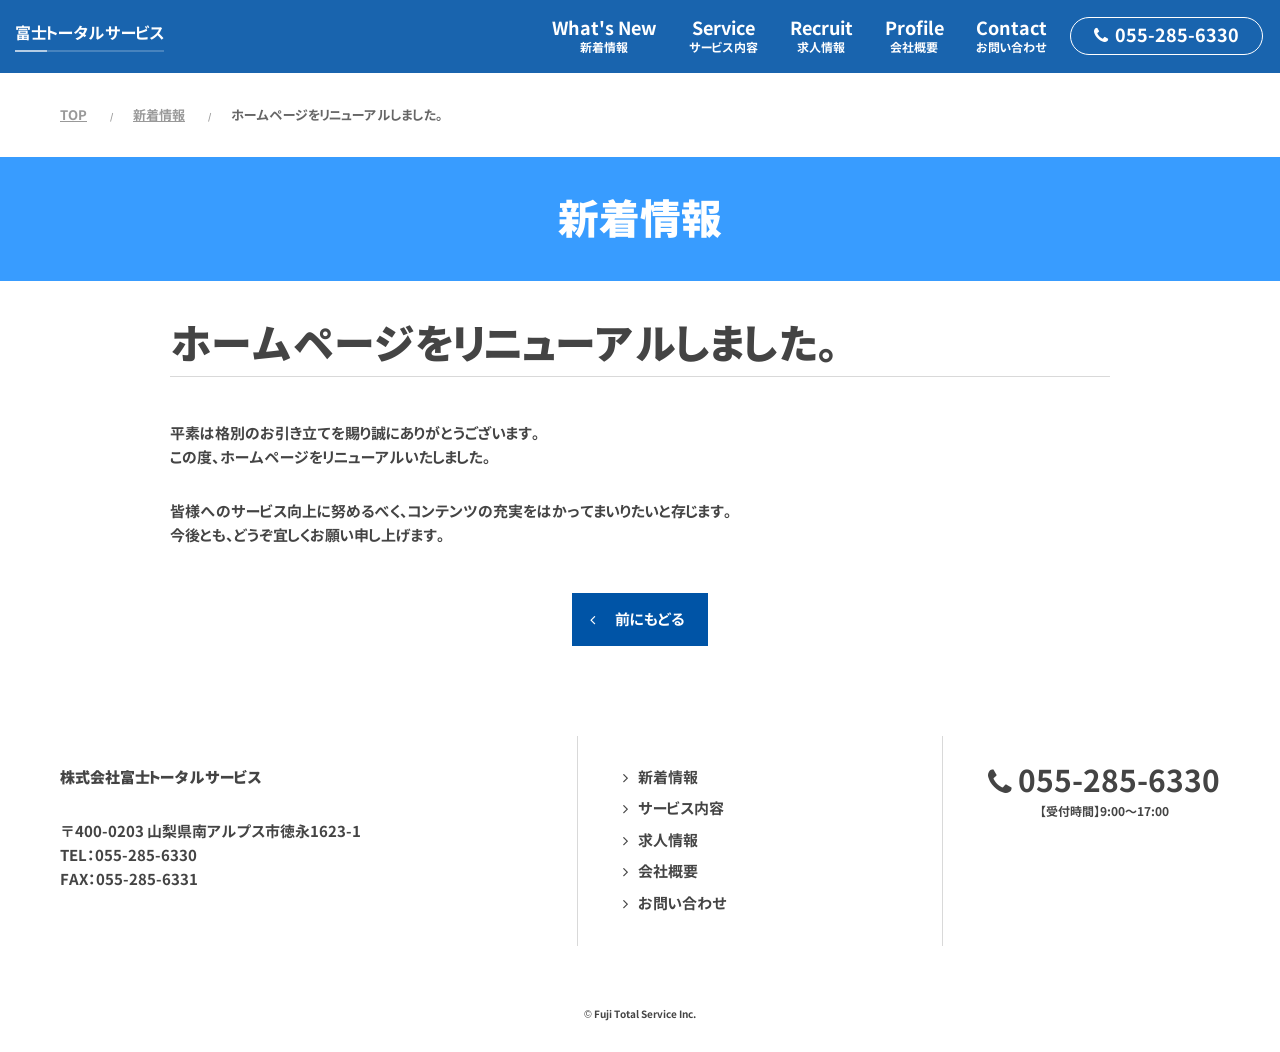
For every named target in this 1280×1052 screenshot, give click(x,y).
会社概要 (668, 871)
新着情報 (159, 115)
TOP (73, 115)
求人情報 (668, 840)
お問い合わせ (682, 903)
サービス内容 (681, 808)
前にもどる (649, 619)
